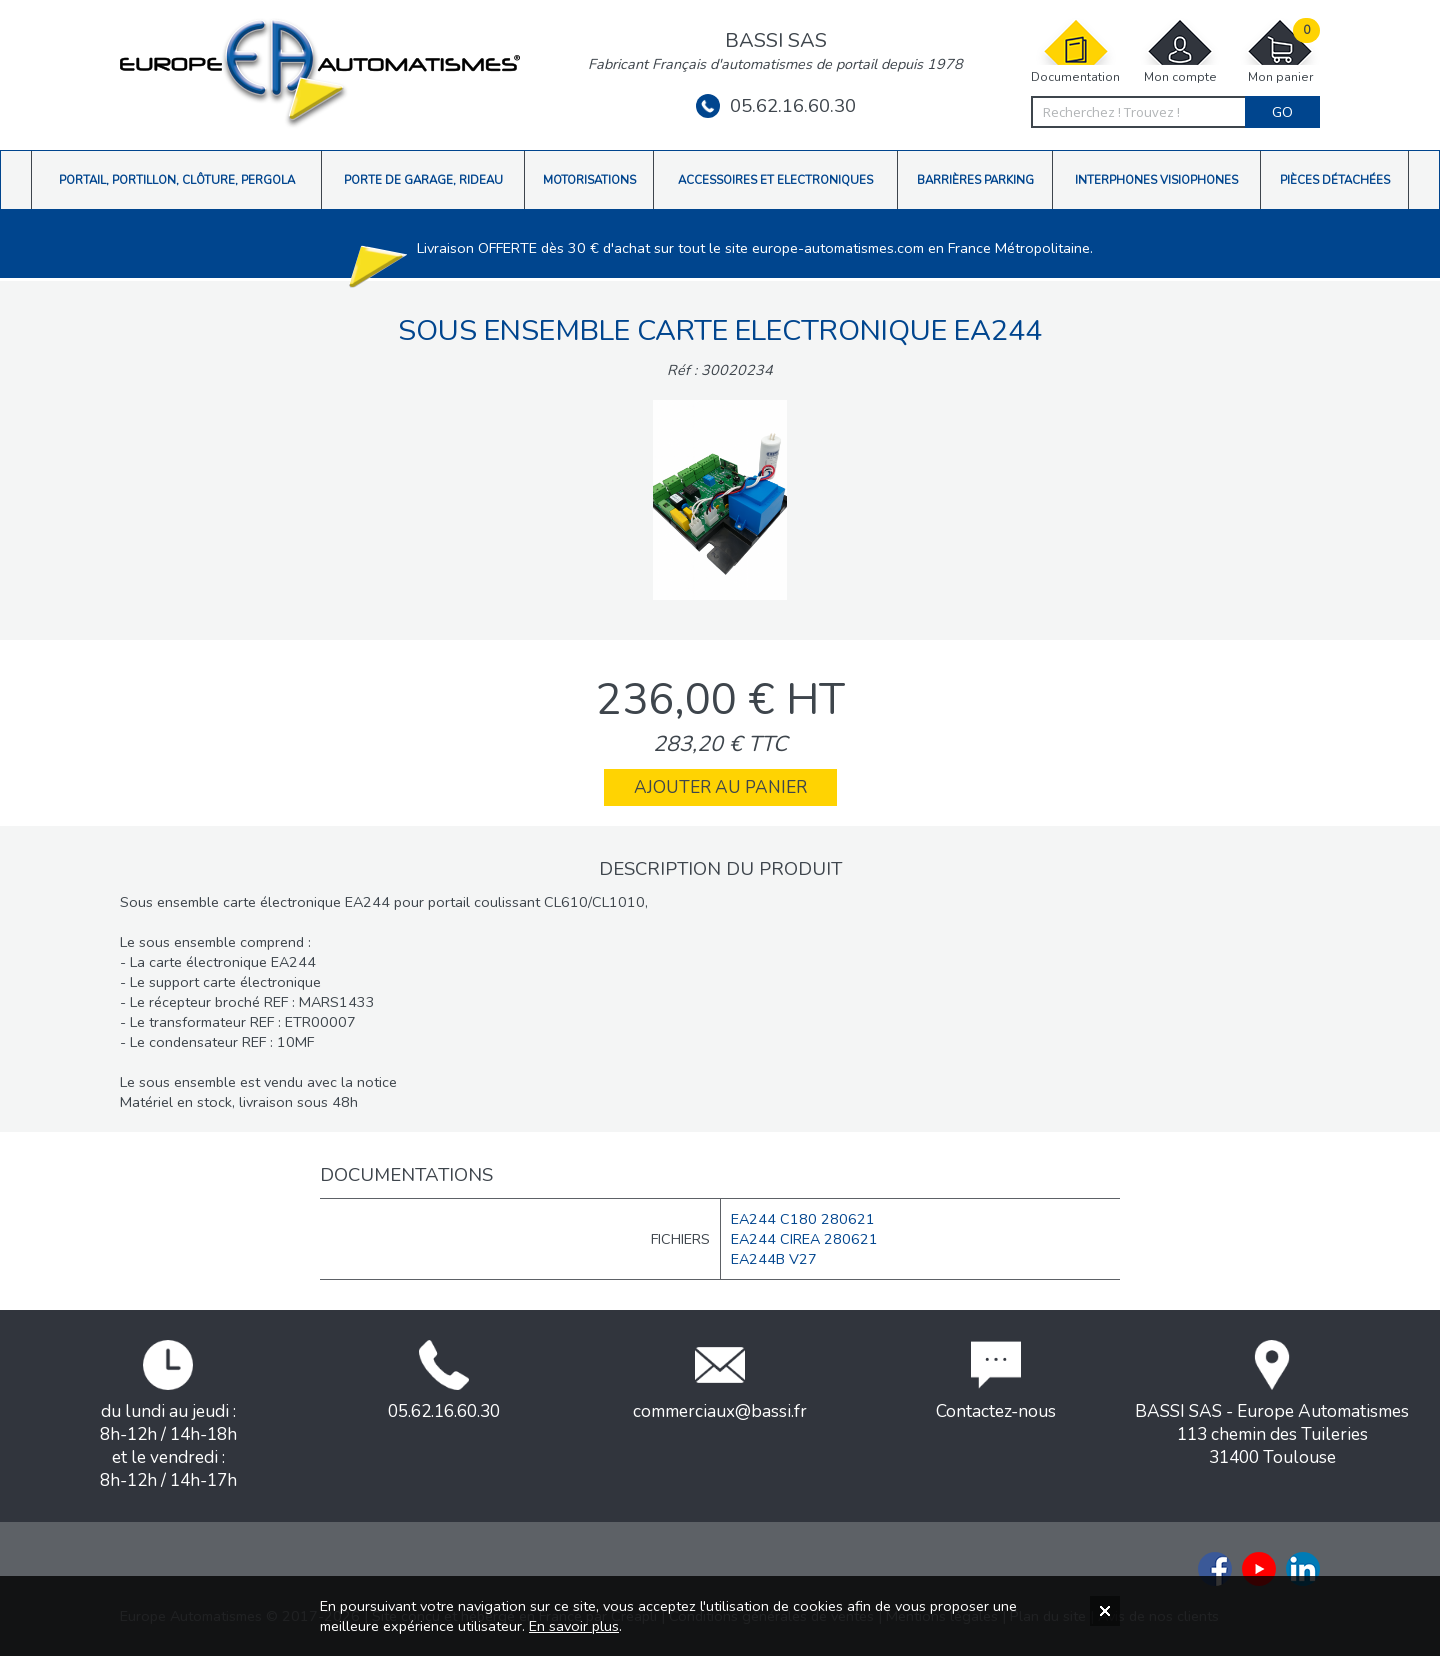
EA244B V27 (774, 1259)
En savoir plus (574, 1626)
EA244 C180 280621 (803, 1219)
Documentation (1075, 51)
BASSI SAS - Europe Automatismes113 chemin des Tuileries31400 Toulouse (1272, 1404)
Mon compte (1180, 51)
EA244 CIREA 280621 (804, 1239)
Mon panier (1280, 51)
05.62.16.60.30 (776, 106)
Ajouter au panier (720, 787)
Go (1282, 112)
